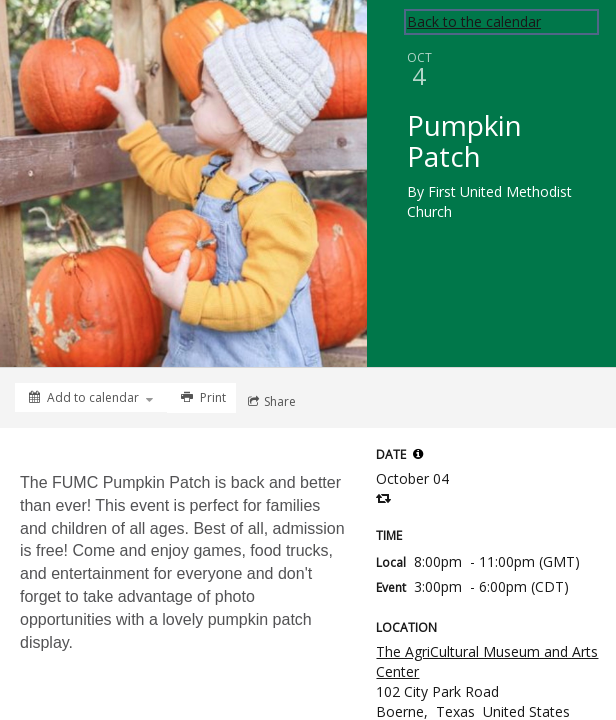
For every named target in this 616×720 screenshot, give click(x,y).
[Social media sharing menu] (270, 402)
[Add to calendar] (91, 397)
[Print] (201, 398)
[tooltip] (418, 454)
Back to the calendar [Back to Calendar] (474, 21)
